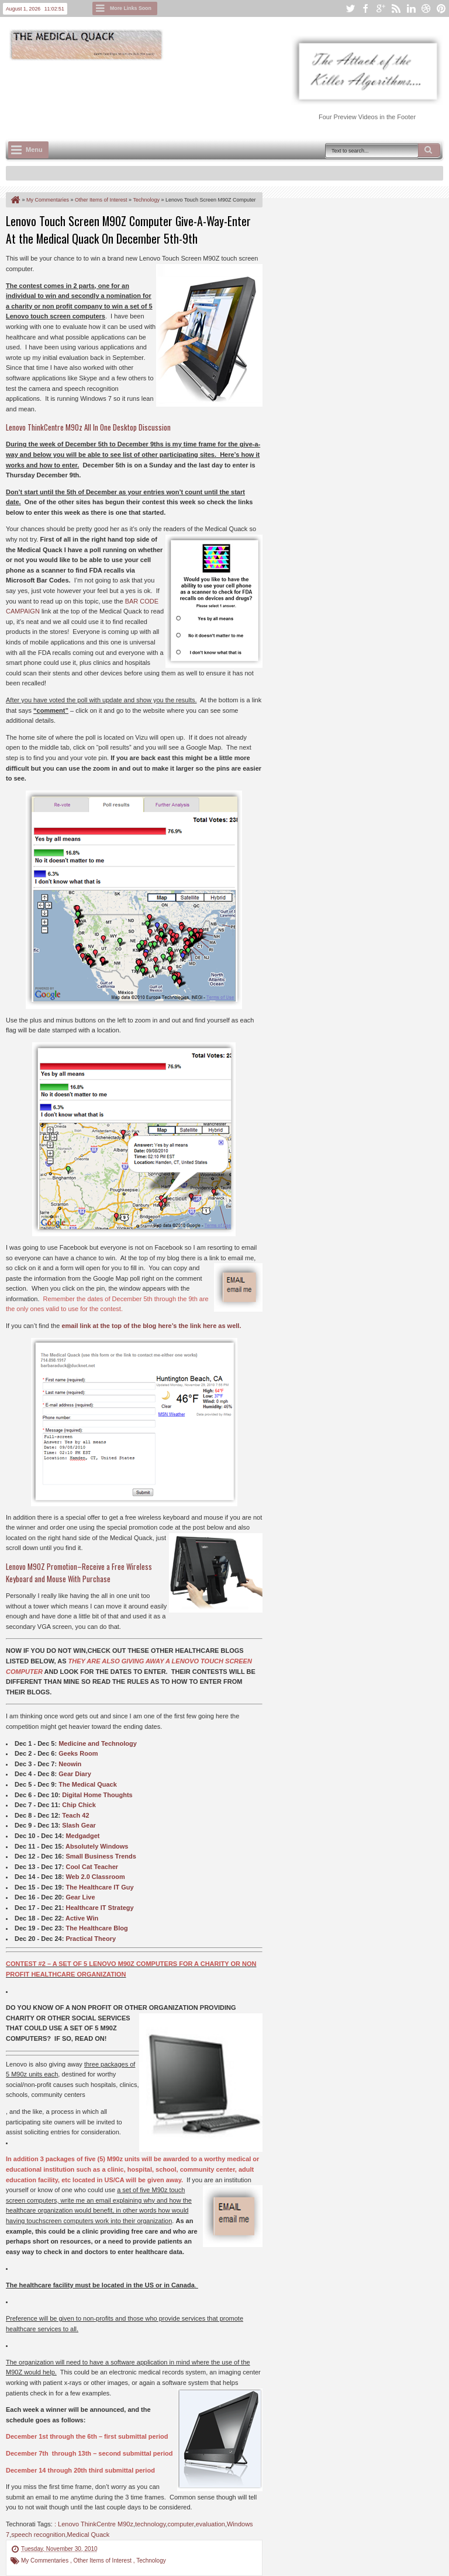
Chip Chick (78, 1804)
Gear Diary (74, 1773)
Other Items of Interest (103, 2560)
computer (180, 2524)
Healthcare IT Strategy (99, 1907)
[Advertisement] (218, 94)
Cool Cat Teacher (91, 1866)
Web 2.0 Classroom (95, 1876)
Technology (151, 2560)
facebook (365, 8)
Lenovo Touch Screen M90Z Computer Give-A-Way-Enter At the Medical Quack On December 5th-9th (128, 229)
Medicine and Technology (97, 1743)
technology (150, 2524)
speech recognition (38, 2534)
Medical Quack (88, 2534)
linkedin (411, 8)
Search (429, 150)
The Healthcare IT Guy (99, 1887)
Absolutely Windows (96, 1846)
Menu (34, 149)
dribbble (426, 8)
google (380, 8)
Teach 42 (75, 1815)
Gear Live (80, 1897)
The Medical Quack (87, 1784)
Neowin (69, 1763)
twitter (350, 8)
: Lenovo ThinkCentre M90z (93, 2524)
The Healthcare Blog (96, 1928)
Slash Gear (78, 1825)
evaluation (210, 2524)
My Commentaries (45, 2560)
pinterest (441, 8)
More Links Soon (130, 8)
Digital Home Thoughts (97, 1794)
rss (395, 8)
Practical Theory (90, 1938)
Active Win (81, 1918)
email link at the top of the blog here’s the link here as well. (151, 1325)
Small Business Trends (100, 1856)
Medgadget (82, 1835)
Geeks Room (78, 1753)
